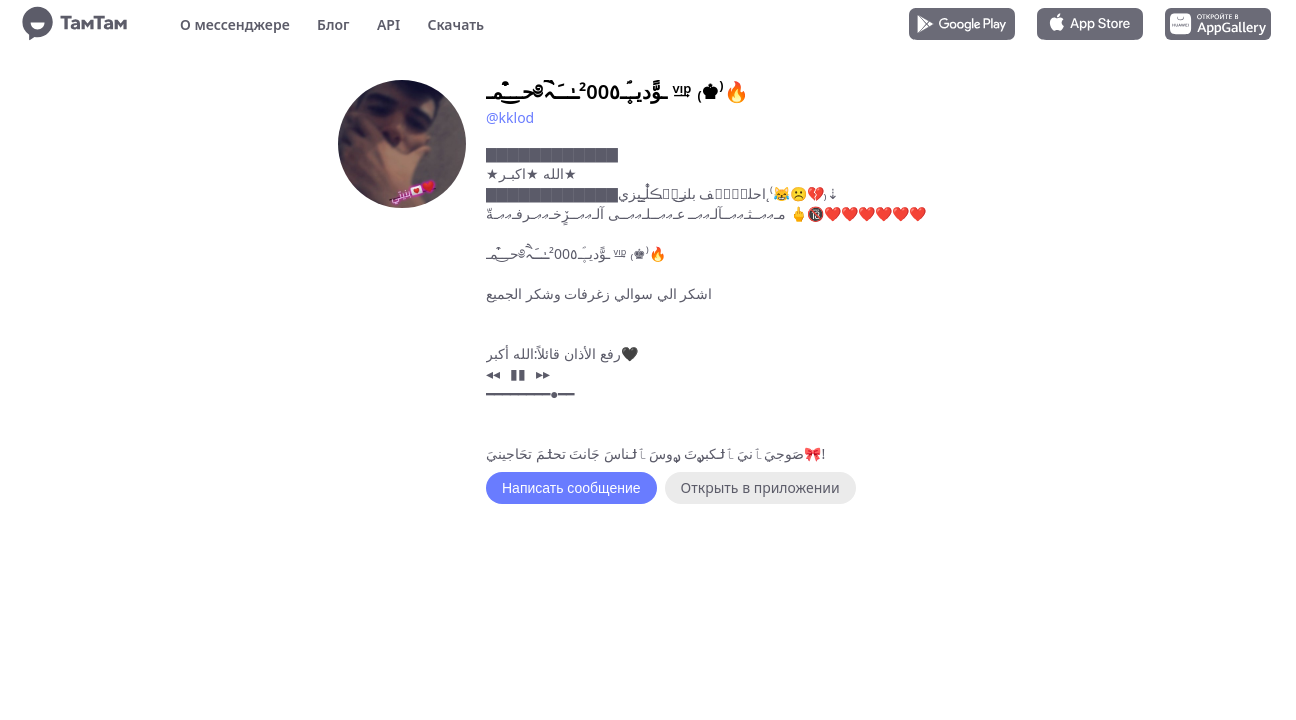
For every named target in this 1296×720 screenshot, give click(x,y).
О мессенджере (235, 24)
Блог (333, 24)
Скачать (455, 24)
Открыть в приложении (760, 487)
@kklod (510, 117)
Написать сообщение (571, 488)
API (388, 24)
